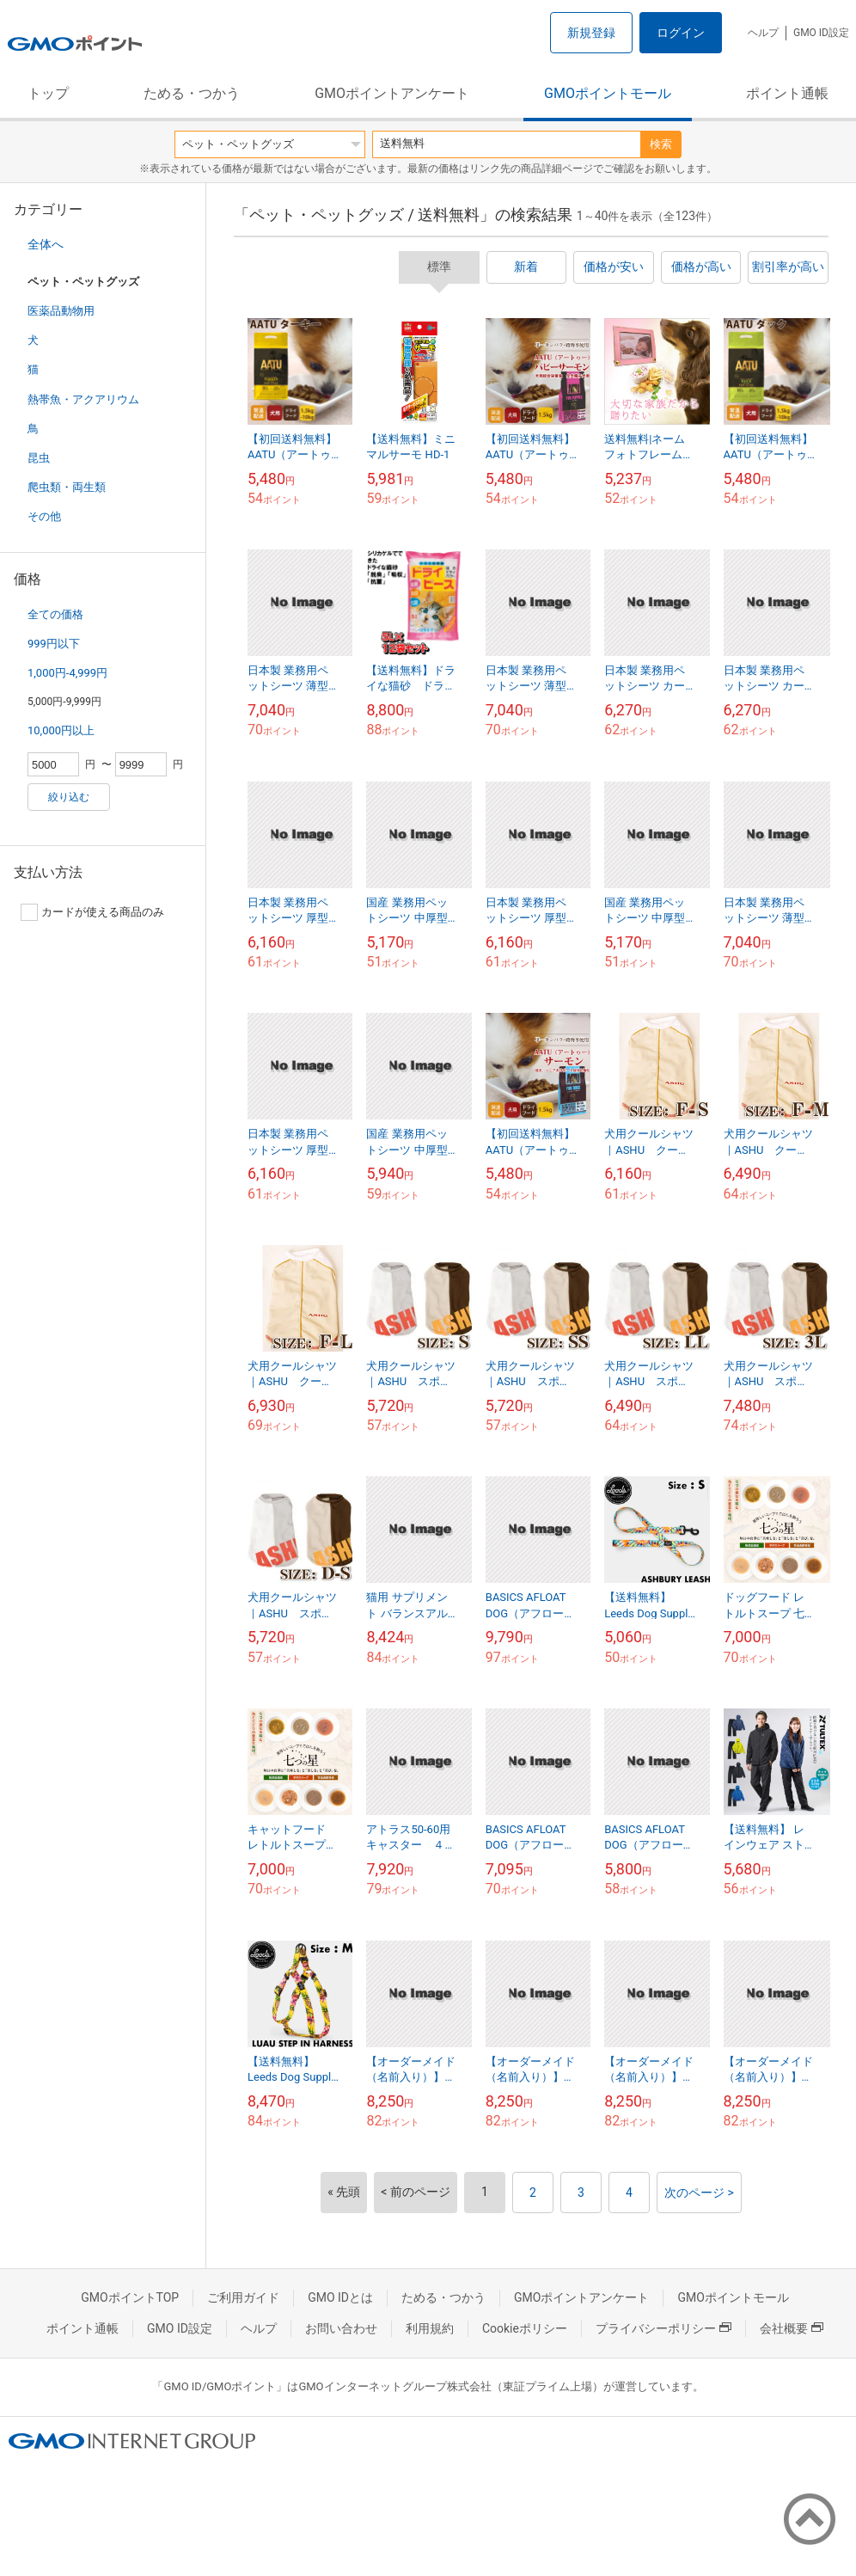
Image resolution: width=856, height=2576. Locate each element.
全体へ (46, 244)
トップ (48, 93)
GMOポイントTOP (130, 2297)
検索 (661, 144)
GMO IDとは (340, 2297)
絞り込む (68, 797)
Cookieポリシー (524, 2328)
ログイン (681, 33)
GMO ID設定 (821, 33)
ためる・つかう (192, 93)
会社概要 (791, 2328)
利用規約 (430, 2328)
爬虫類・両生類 (67, 487)
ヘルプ (763, 33)
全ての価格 (55, 614)
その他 (44, 516)
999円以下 (54, 643)
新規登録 (591, 33)
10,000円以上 (61, 730)
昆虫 (39, 457)
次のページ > (699, 2192)
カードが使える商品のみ (92, 912)
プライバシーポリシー (663, 2328)
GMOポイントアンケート (392, 93)
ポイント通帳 (787, 93)
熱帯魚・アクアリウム (83, 399)
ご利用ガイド (243, 2297)
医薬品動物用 (61, 310)
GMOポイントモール (607, 93)
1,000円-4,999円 (67, 672)
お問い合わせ (341, 2328)
